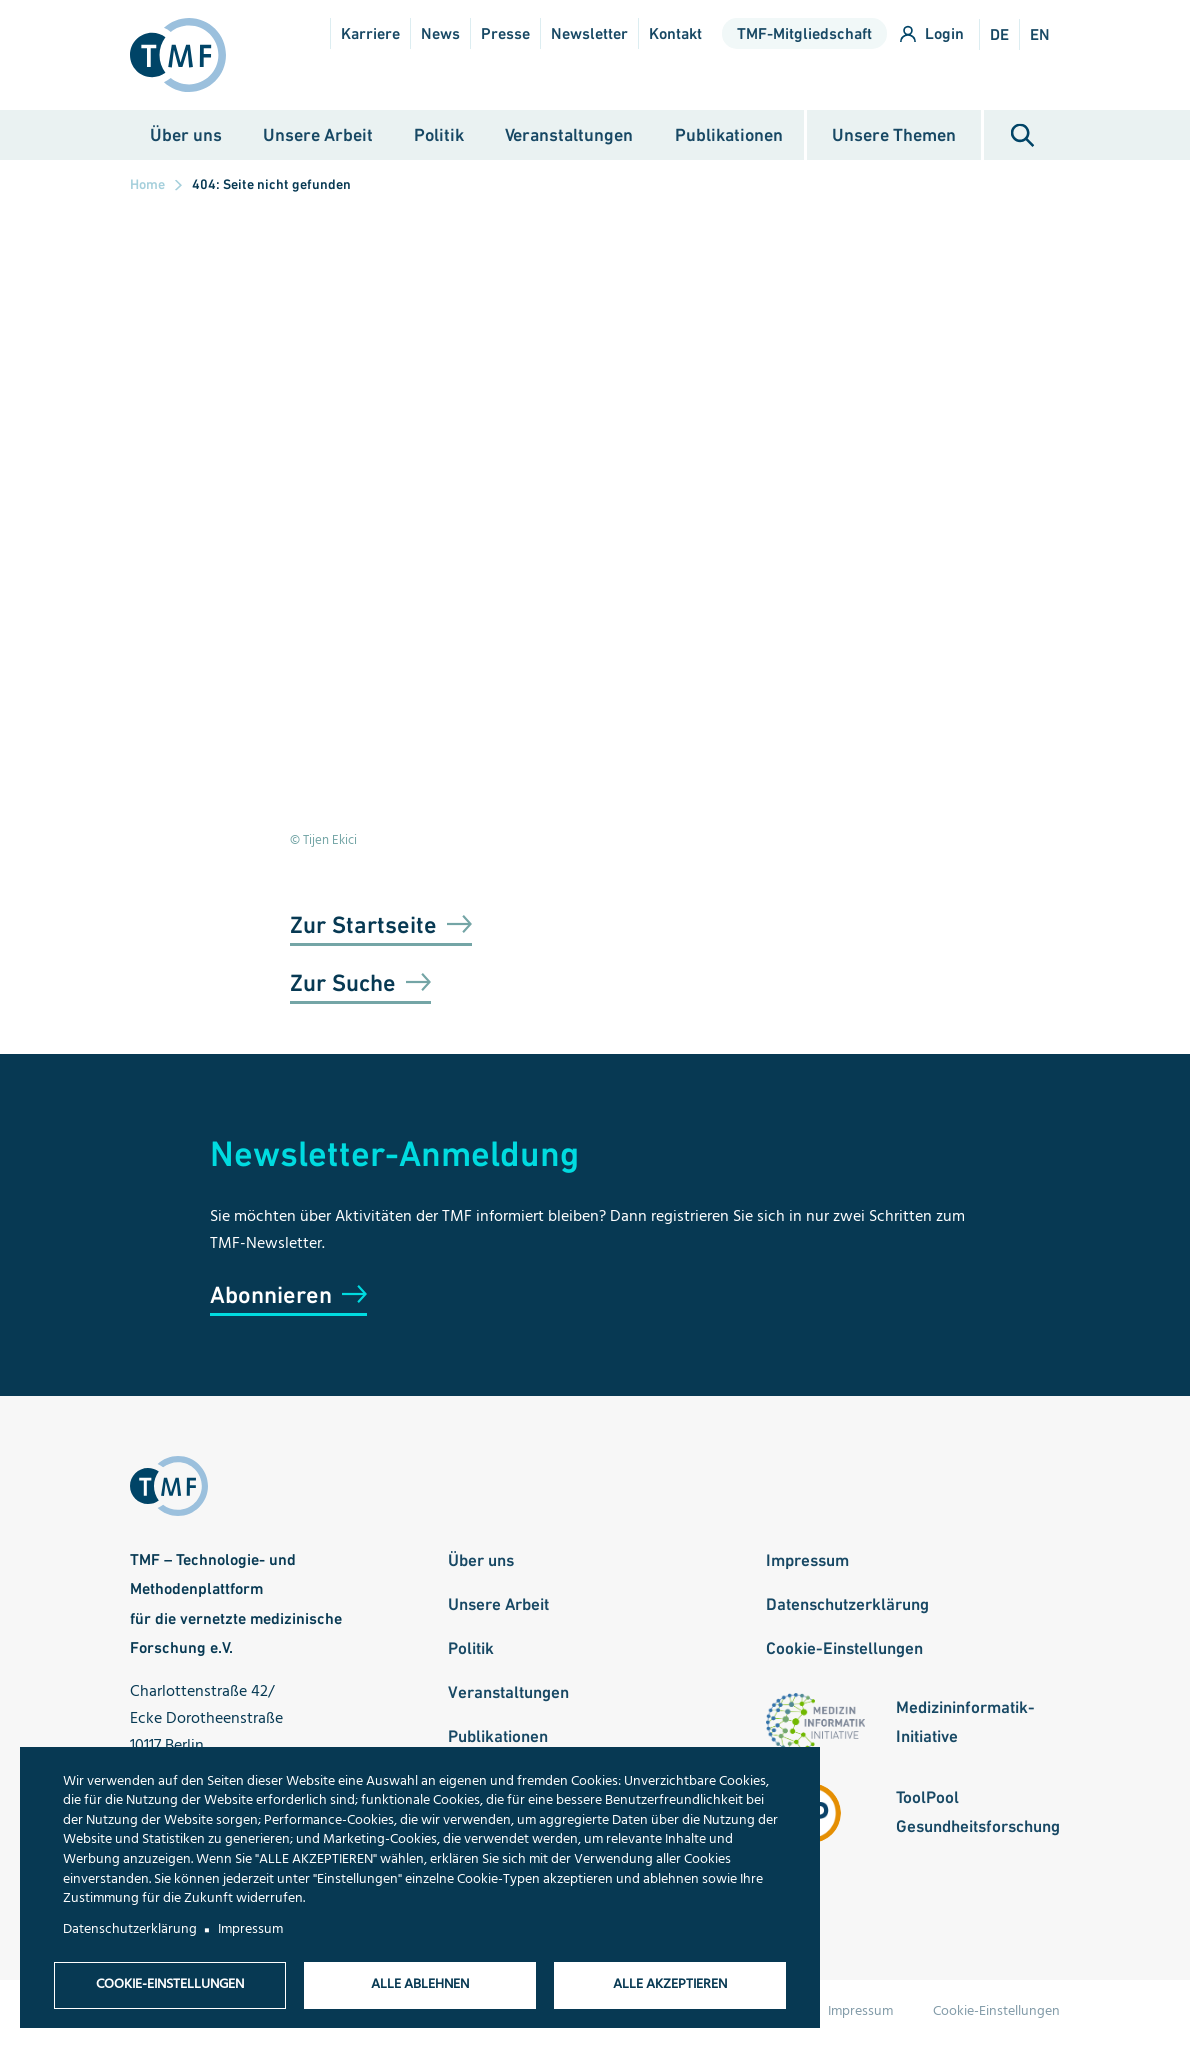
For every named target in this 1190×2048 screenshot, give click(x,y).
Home (147, 188)
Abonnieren (271, 1298)
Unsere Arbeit (318, 137)
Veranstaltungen (569, 137)
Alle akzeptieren (670, 1984)
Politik (439, 137)
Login (944, 33)
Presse (505, 33)
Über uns (186, 137)
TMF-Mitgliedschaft (804, 33)
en (1040, 34)
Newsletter (589, 33)
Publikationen (729, 137)
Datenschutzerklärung (847, 1607)
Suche (1022, 138)
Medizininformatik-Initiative (965, 1724)
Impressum (807, 1564)
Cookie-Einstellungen (844, 1651)
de (999, 34)
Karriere (370, 33)
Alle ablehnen (420, 1984)
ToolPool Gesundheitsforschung (978, 1814)
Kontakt (675, 33)
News (440, 33)
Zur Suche (343, 986)
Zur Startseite (363, 928)
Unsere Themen (894, 137)
